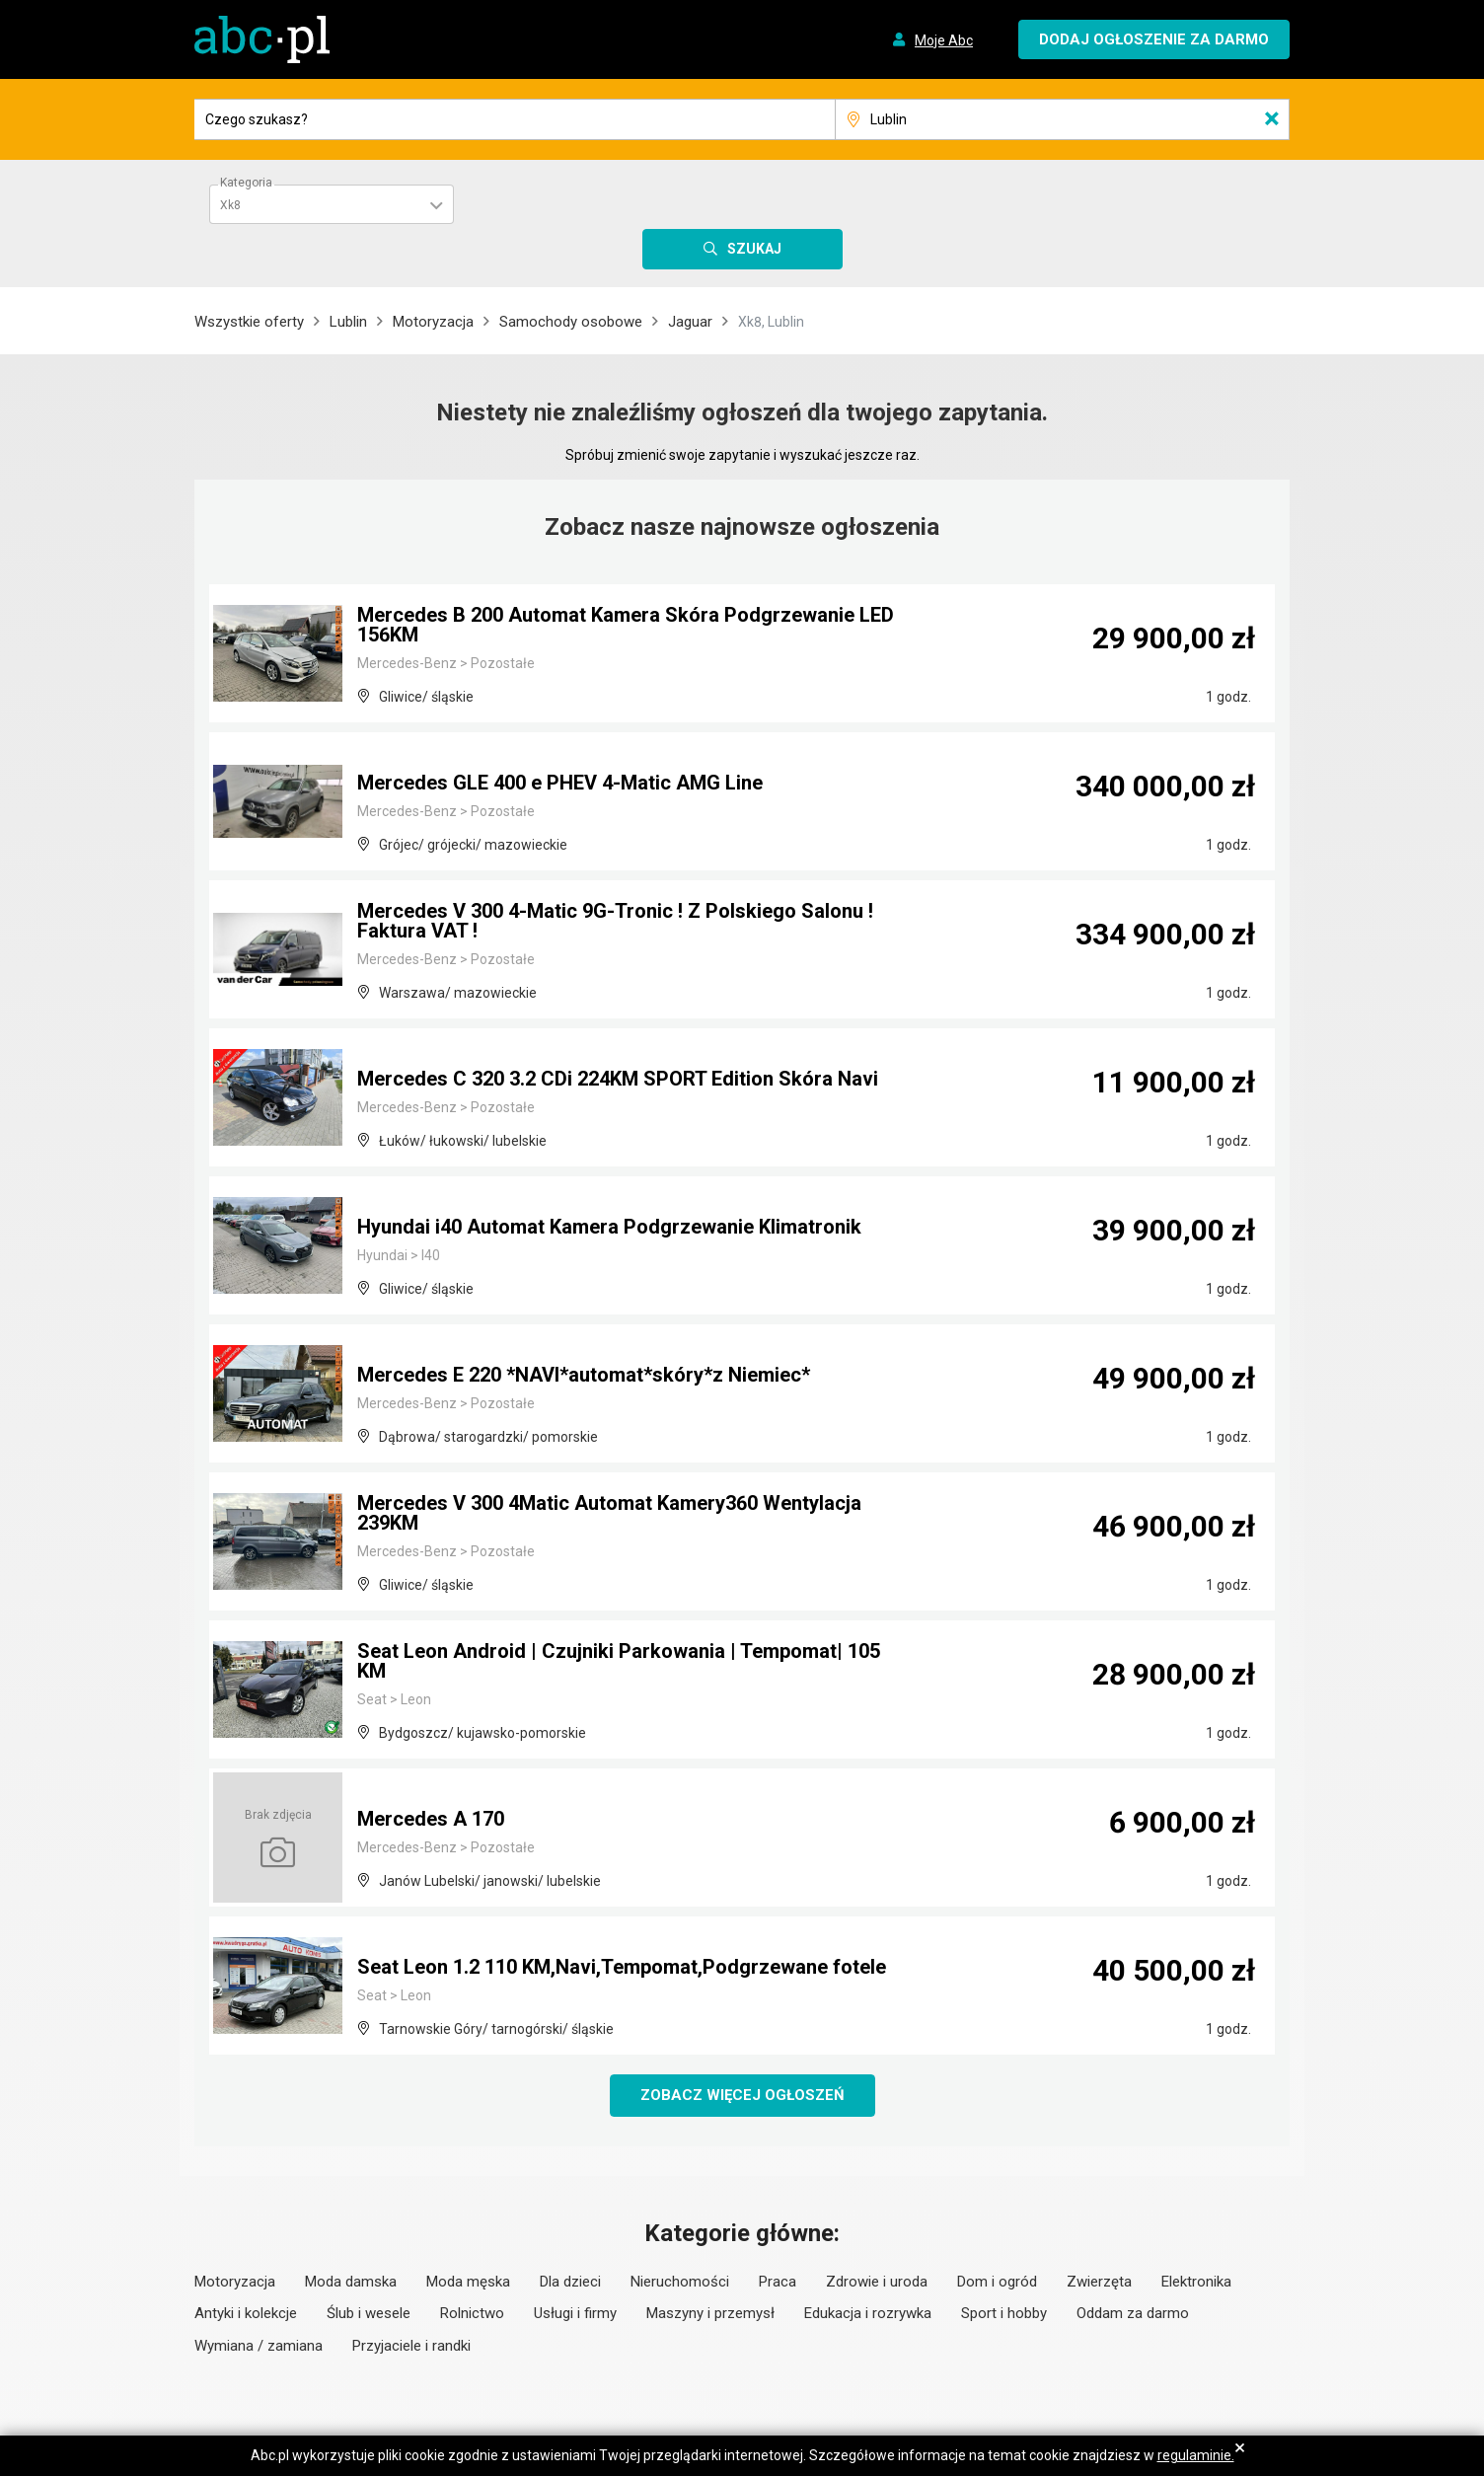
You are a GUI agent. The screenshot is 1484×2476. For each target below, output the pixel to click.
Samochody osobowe (570, 322)
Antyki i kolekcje (245, 2313)
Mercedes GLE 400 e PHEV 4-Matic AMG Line (560, 782)
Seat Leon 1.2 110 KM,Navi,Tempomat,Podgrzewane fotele (621, 1967)
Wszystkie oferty (249, 322)
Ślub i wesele (368, 2313)
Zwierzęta (1099, 2281)
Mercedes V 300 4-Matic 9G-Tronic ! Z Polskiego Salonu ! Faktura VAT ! (615, 920)
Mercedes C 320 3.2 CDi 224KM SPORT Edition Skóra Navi (617, 1078)
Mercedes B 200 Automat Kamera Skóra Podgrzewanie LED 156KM (625, 624)
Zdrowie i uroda (877, 2281)
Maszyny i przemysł (710, 2313)
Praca (777, 2281)
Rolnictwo (472, 2313)
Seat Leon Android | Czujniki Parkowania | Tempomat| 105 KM (618, 1661)
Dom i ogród (997, 2281)
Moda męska (468, 2281)
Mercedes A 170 (430, 1819)
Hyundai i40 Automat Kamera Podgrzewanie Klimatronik (609, 1226)
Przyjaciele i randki (411, 2346)
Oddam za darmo (1132, 2313)
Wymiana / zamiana (258, 2346)
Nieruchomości (680, 2281)
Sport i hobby (1004, 2313)
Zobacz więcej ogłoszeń (742, 2095)
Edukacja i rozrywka (867, 2313)
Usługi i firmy (575, 2313)
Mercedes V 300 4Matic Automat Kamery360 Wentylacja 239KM (609, 1513)
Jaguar (690, 322)
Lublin (348, 322)
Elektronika (1196, 2281)
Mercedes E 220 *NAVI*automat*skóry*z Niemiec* (583, 1375)
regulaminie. (1195, 2455)
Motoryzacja (433, 322)
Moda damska (351, 2281)
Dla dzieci (570, 2281)
